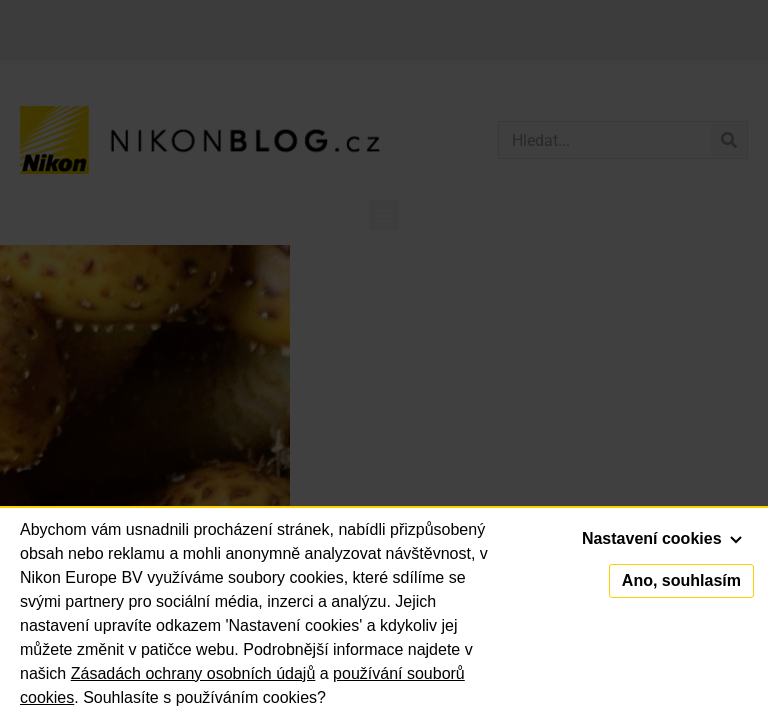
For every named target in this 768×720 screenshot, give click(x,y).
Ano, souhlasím (681, 580)
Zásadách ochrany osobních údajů (193, 673)
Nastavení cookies (662, 538)
